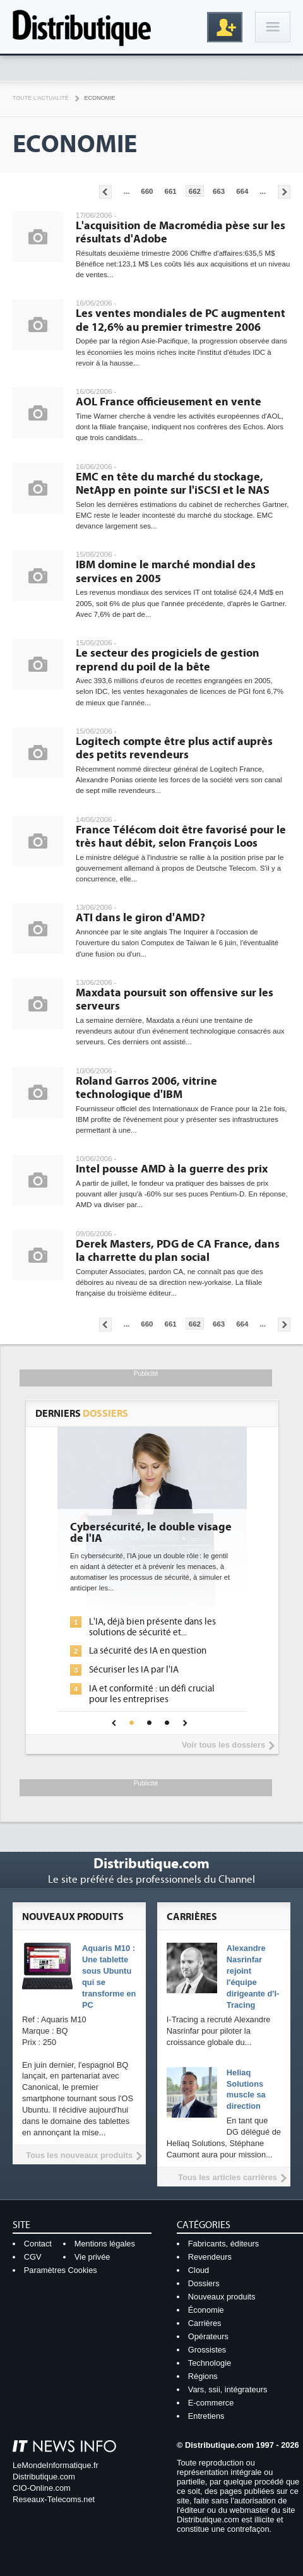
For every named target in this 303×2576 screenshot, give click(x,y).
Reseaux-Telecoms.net (54, 2499)
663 (219, 191)
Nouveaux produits (222, 2296)
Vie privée (92, 2257)
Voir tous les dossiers (223, 1745)
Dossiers (204, 2283)
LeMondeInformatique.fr (55, 2465)
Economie (100, 98)
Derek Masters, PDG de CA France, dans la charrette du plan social (178, 1251)
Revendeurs (210, 2257)
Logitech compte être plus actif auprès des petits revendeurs (174, 748)
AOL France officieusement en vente (168, 401)
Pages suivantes (284, 192)
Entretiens (206, 2416)
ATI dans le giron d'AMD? (140, 917)
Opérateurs (208, 2336)
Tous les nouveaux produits (79, 2155)
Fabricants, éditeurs (223, 2243)
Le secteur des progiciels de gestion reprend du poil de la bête (167, 660)
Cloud (198, 2270)
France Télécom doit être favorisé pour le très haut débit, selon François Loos (181, 836)
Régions (203, 2376)
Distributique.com (44, 2476)
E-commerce (211, 2402)
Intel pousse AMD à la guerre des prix (172, 1169)
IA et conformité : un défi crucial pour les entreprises (152, 1694)
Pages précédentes (105, 192)
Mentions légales (104, 2243)
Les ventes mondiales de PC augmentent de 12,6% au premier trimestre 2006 (180, 320)
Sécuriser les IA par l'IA (134, 1669)
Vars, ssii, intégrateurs (228, 2389)
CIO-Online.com (42, 2488)
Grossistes (207, 2349)
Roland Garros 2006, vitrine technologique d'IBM (146, 1088)
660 (147, 191)
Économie (206, 2310)
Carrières (205, 2323)
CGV (33, 2257)
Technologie (209, 2363)
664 (242, 191)
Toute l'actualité (41, 98)
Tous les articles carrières (227, 2177)
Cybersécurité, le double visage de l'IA (151, 1533)
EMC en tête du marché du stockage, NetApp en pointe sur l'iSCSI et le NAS (173, 484)
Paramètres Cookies (60, 2270)
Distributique (82, 26)
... (127, 191)
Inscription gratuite (225, 27)
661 (171, 191)
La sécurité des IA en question (147, 1650)
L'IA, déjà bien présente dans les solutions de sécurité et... (152, 1627)
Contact (38, 2243)
